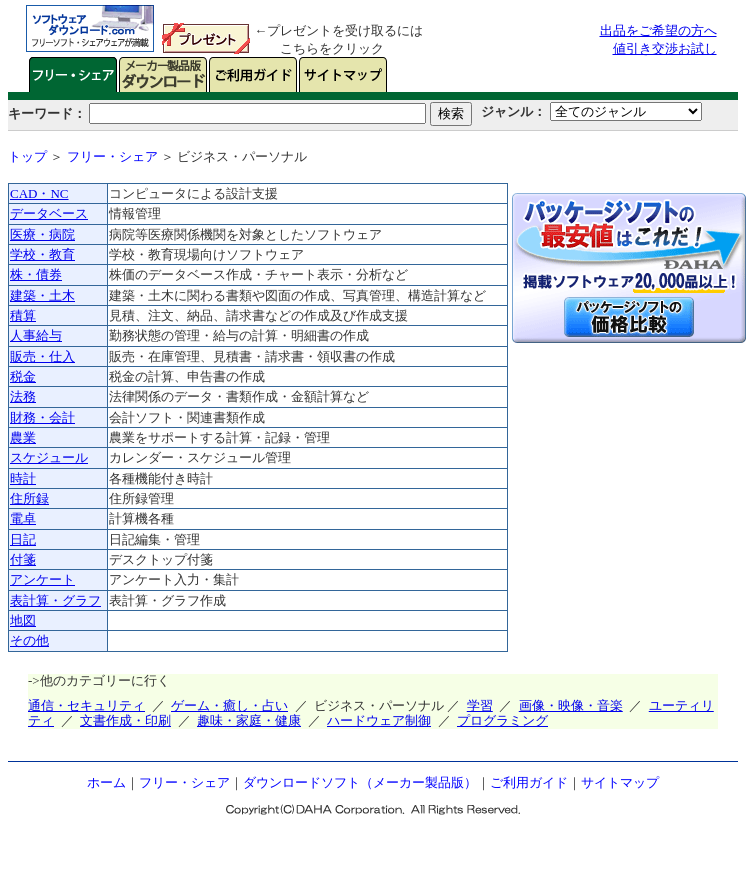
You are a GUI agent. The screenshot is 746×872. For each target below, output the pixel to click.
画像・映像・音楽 (571, 705)
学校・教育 (42, 254)
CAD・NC (39, 193)
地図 (23, 620)
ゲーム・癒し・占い (229, 705)
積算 (23, 315)
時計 (23, 478)
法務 (23, 396)
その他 (29, 640)
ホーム (106, 782)
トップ (27, 156)
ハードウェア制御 (379, 720)
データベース (49, 213)
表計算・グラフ (55, 600)
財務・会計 (42, 417)
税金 (23, 376)
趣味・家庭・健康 (249, 720)
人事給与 (36, 335)
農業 (23, 437)
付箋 (23, 559)
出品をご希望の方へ (658, 30)
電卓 (23, 518)
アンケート (42, 579)
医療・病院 (42, 234)
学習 (480, 705)
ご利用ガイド (529, 782)
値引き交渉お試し (665, 48)
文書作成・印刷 (125, 720)
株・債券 (36, 274)
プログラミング (502, 720)
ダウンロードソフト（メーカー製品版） (360, 782)
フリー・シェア (112, 156)
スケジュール (49, 457)
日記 (23, 539)
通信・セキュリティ (86, 705)
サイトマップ (620, 782)
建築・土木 (42, 295)
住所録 (29, 498)
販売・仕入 (42, 356)
